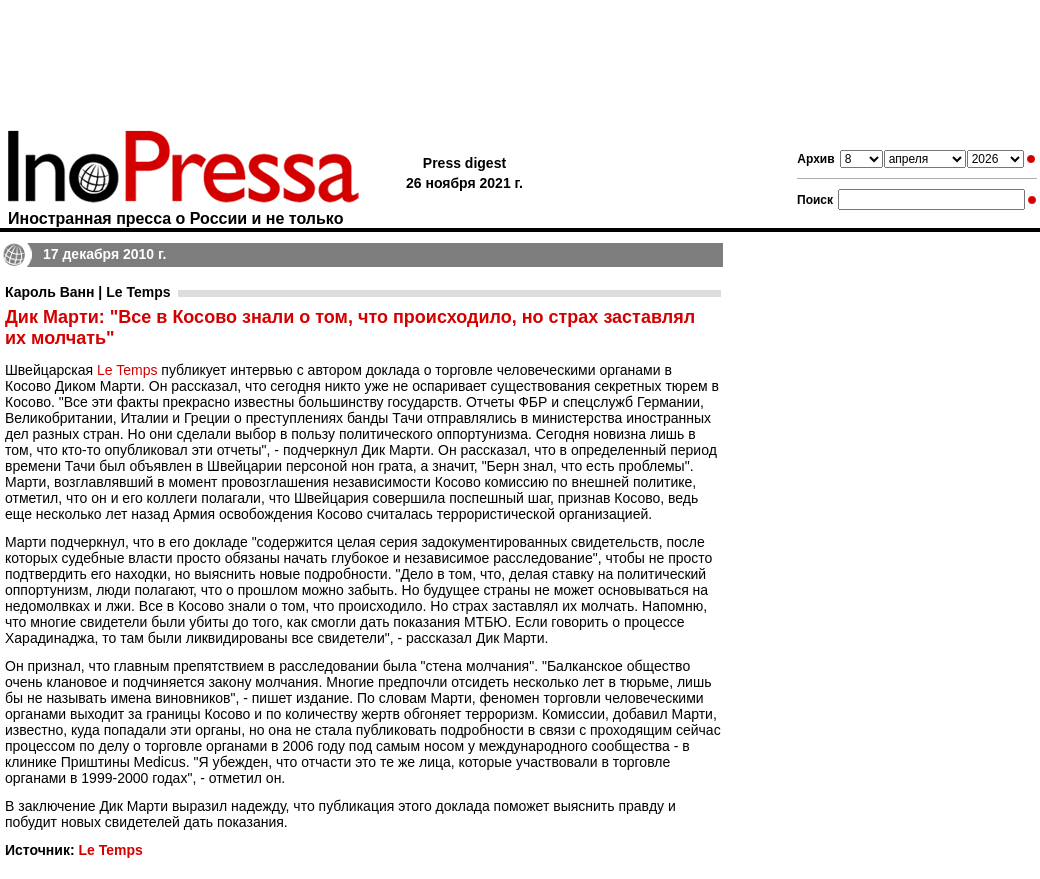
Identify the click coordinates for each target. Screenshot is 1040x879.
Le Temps (127, 370)
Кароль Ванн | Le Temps (87, 292)
